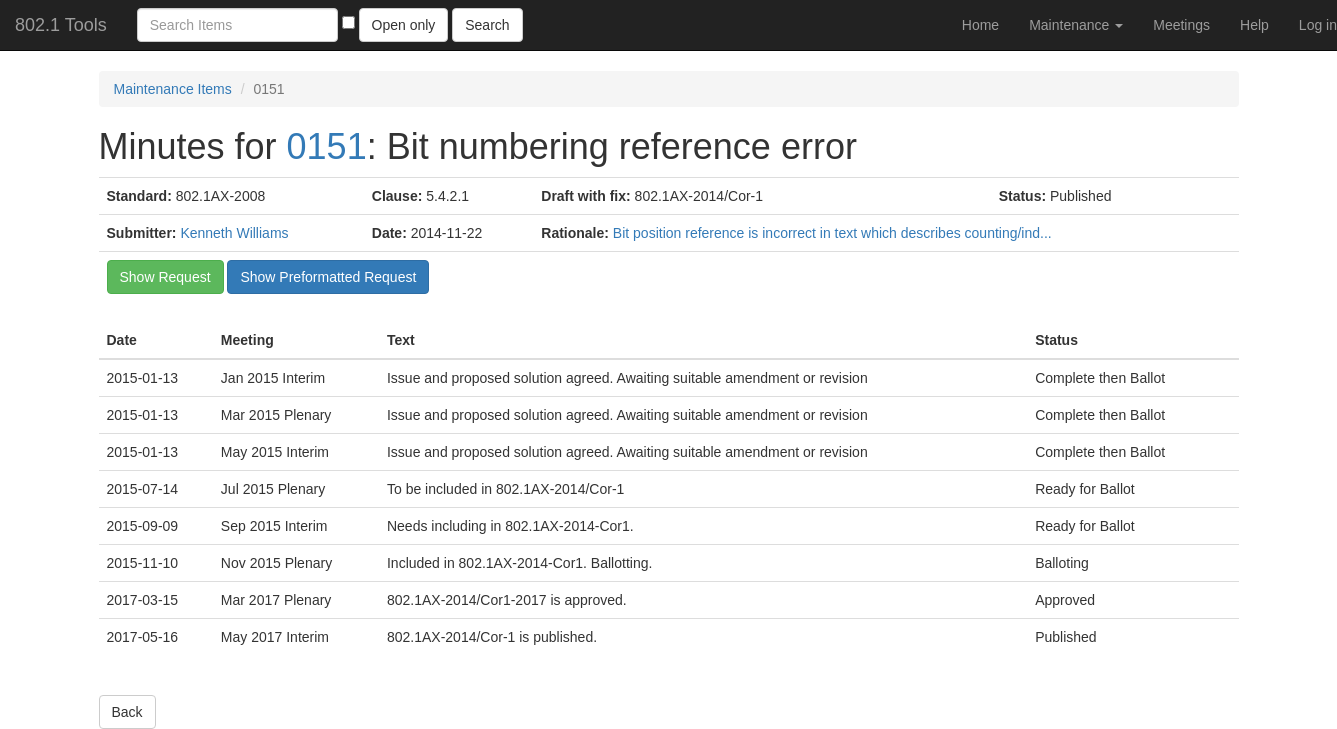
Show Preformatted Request (328, 277)
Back (127, 712)
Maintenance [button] (1076, 25)
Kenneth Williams (234, 233)
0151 (327, 146)
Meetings (1181, 25)
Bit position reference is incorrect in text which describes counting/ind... (832, 233)
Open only (404, 25)
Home (980, 25)
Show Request (165, 277)
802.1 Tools (61, 25)
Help (1254, 25)
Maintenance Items (173, 89)
